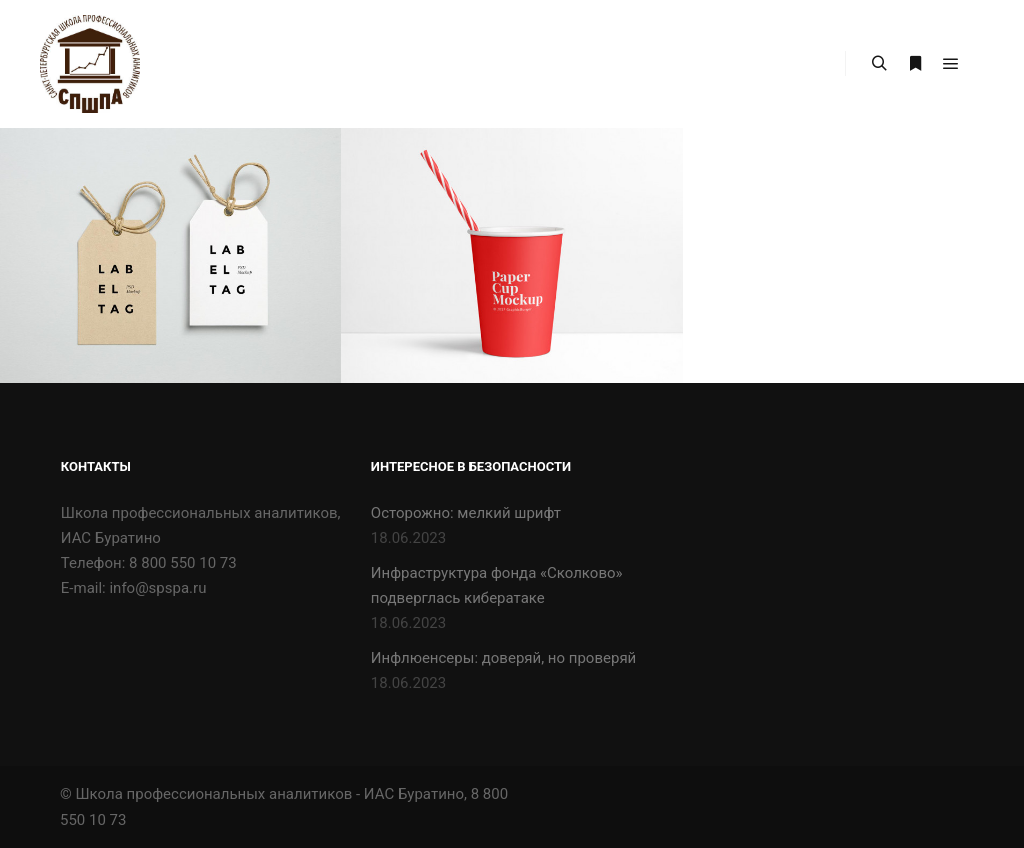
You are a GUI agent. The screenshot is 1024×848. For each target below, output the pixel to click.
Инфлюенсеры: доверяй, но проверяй (503, 658)
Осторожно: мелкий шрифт (466, 513)
